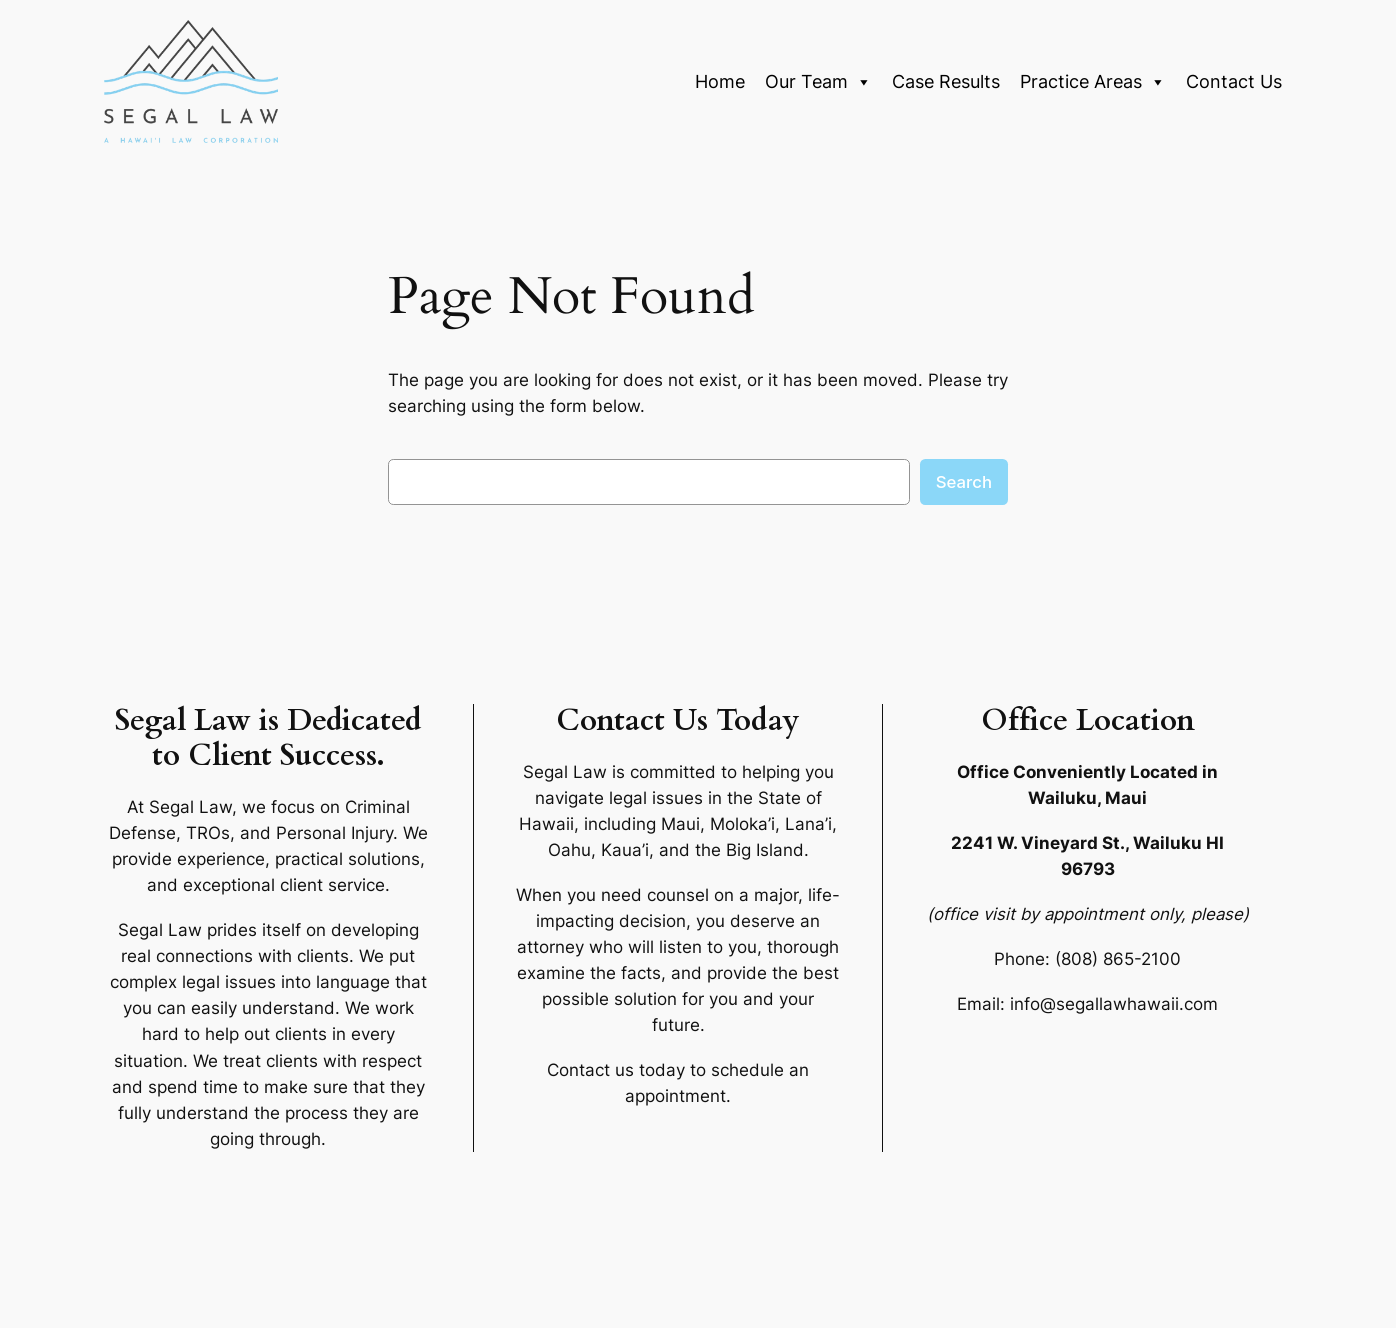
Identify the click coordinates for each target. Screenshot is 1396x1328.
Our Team (818, 82)
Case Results (946, 81)
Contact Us (1234, 81)
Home (720, 81)
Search (964, 482)
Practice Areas (1093, 82)
